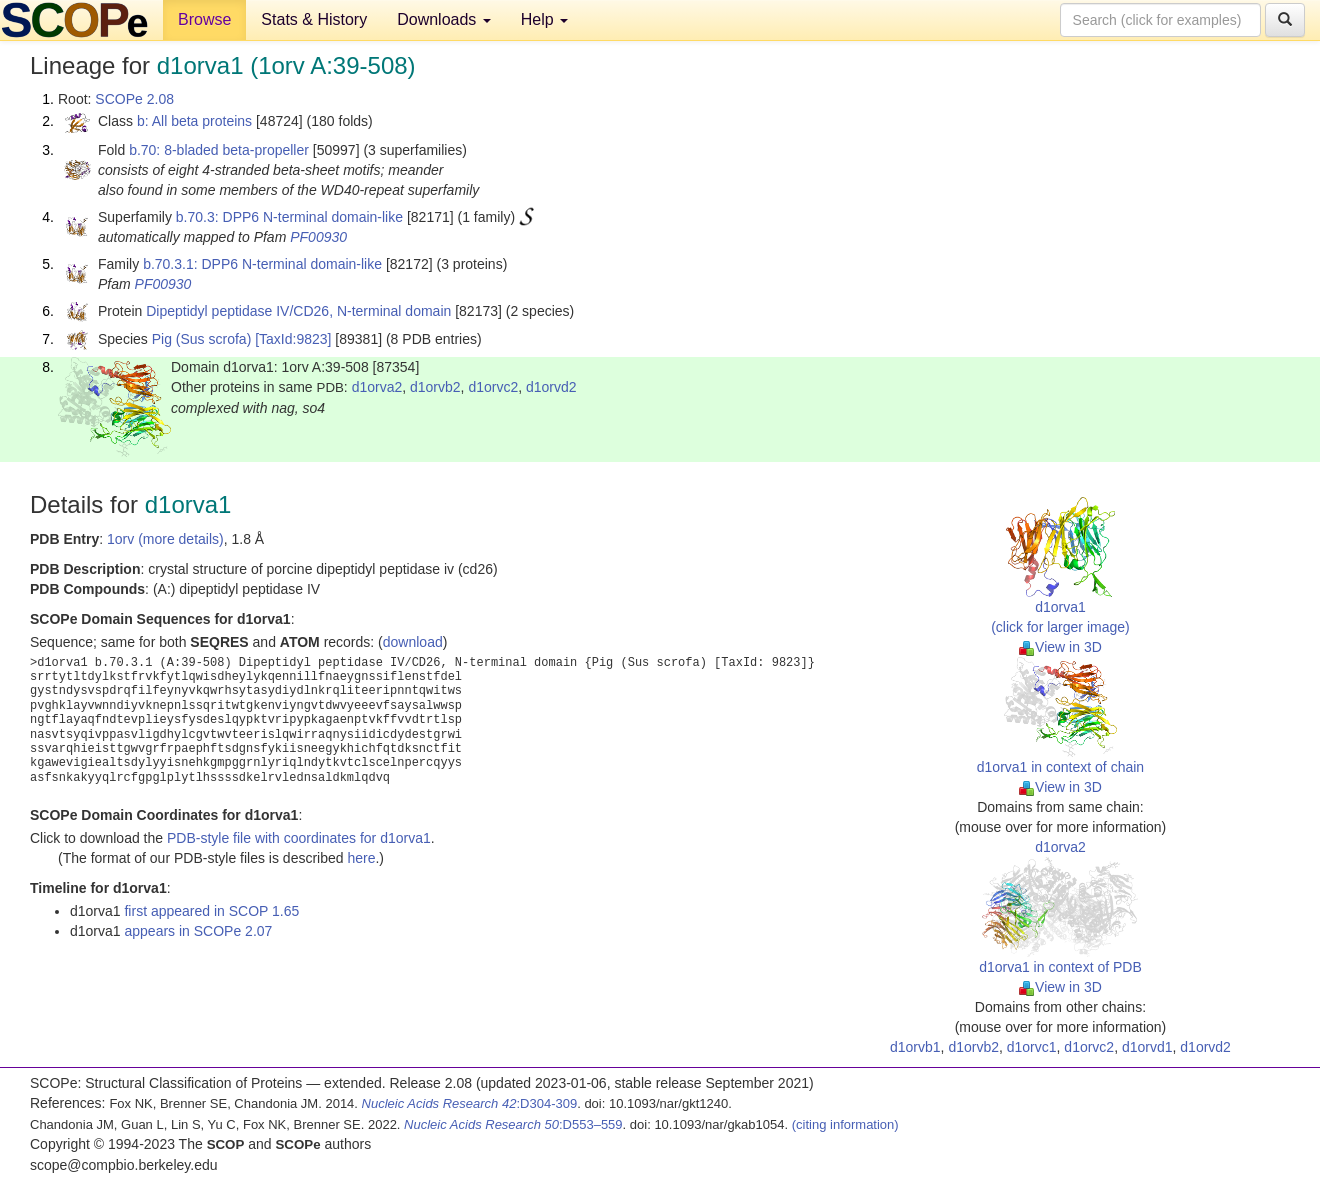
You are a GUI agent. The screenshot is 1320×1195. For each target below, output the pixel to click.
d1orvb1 (915, 1047)
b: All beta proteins (194, 121)
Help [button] (544, 19)
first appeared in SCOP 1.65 (211, 911)
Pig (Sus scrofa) (202, 339)
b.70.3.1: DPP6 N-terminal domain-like (262, 264)
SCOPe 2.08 (134, 99)
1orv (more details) (165, 539)
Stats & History (314, 19)
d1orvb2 (435, 387)
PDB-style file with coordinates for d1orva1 (299, 838)
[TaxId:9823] (293, 339)
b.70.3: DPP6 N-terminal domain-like (289, 217)
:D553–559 (513, 1124)
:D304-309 (470, 1103)
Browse (204, 19)
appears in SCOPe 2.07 (198, 931)
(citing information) (845, 1124)
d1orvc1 (1032, 1047)
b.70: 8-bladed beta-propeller (219, 150)
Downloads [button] (444, 19)
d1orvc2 (493, 387)
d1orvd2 (551, 387)
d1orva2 (377, 387)
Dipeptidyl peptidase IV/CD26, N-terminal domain (298, 311)
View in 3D (1060, 647)
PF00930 (318, 237)
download (413, 642)
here (361, 858)
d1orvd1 (1147, 1047)
